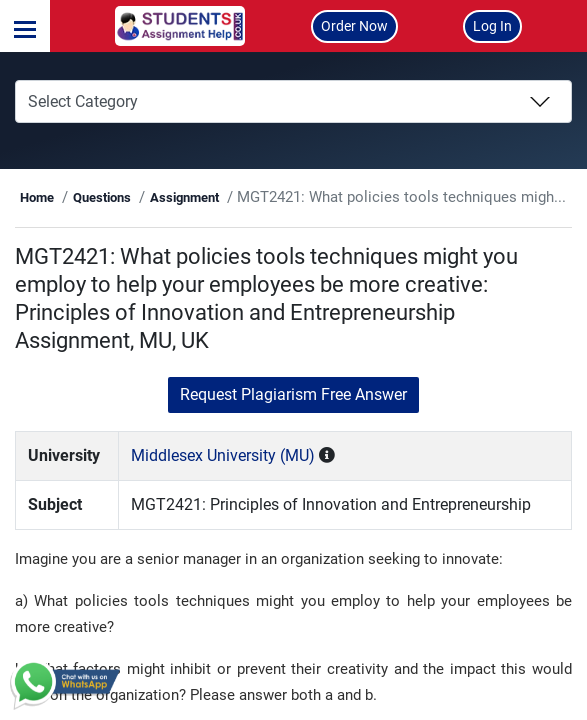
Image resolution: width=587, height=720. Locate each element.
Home (61, 197)
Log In (492, 26)
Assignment (207, 197)
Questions (125, 197)
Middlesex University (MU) (241, 455)
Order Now (354, 26)
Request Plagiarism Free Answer (293, 394)
